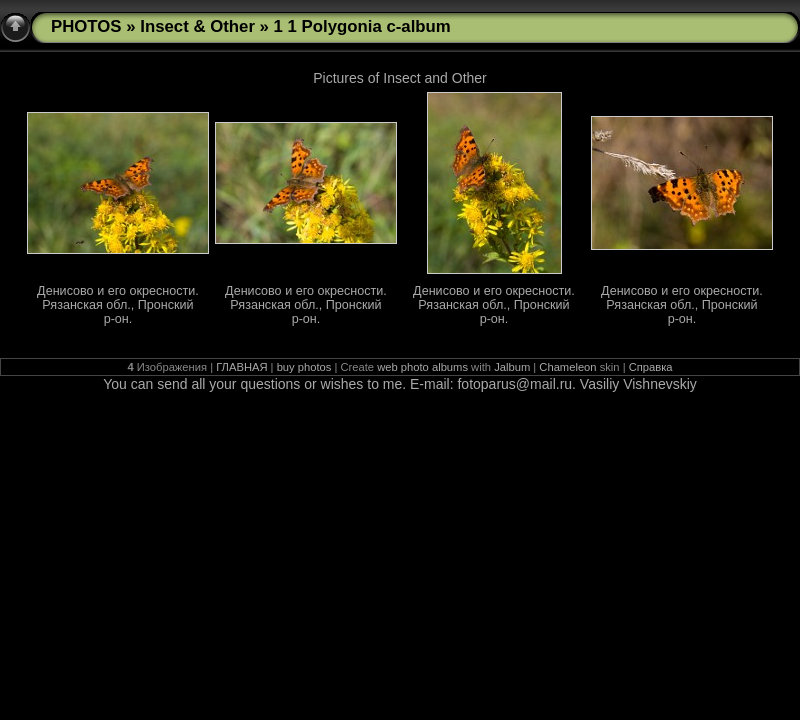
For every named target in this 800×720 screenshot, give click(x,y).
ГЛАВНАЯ (241, 367)
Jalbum (512, 367)
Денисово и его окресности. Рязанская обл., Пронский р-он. (118, 305)
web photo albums (422, 367)
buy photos (304, 367)
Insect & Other (197, 26)
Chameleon (567, 367)
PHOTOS (86, 26)
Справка (651, 367)
